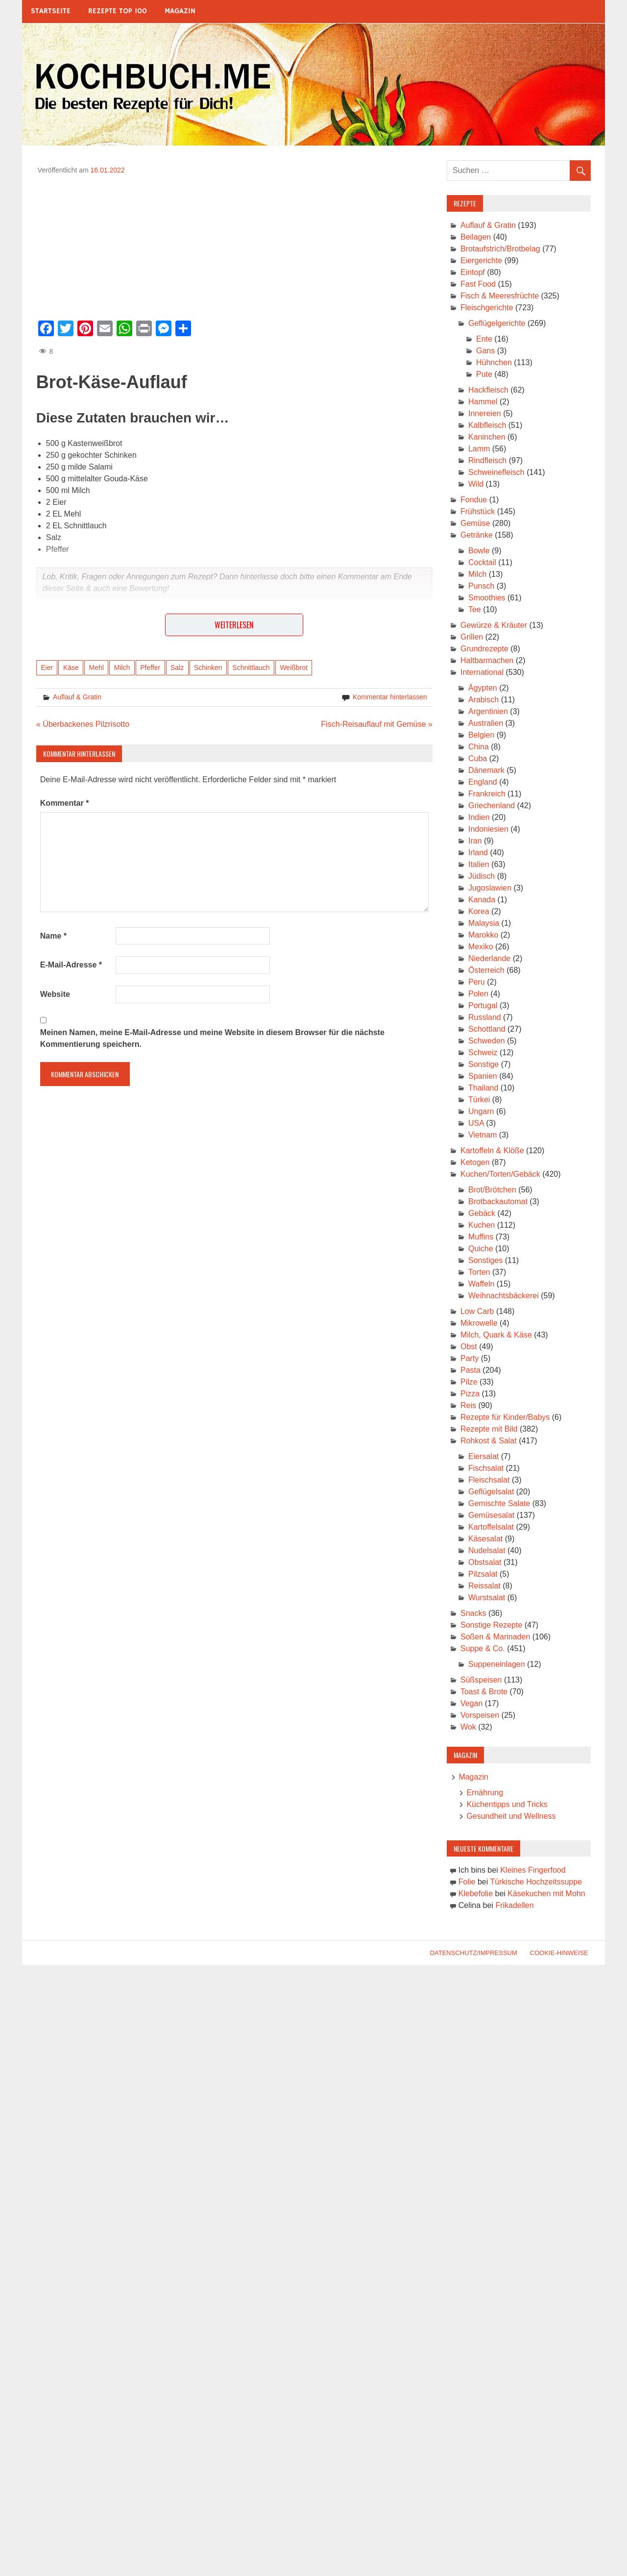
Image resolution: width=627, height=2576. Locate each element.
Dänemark (486, 770)
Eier (47, 667)
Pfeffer (150, 667)
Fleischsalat (488, 1480)
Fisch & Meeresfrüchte (499, 296)
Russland (484, 1017)
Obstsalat (485, 1562)
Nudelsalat (487, 1550)
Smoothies (487, 598)
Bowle (479, 550)
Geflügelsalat (491, 1491)
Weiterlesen (234, 625)
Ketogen (475, 1162)
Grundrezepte (484, 648)
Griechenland (491, 805)
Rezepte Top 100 (117, 11)
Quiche (480, 1248)
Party (469, 1358)
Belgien (481, 735)
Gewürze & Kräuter (493, 625)
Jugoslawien (489, 888)
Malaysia (483, 923)
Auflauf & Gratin (77, 697)
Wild (475, 484)
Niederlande (489, 958)
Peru (476, 982)
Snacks (473, 1613)
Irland (478, 852)
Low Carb (477, 1311)
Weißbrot (294, 667)
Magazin (180, 11)
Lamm (479, 449)
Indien (479, 817)
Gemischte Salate (499, 1503)
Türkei (479, 1099)
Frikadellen (514, 1905)
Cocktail (482, 562)
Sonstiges (485, 1260)
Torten (479, 1272)
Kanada (481, 899)
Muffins (480, 1237)
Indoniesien (488, 829)
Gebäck (481, 1213)
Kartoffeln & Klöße (492, 1150)
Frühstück (477, 511)
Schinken (208, 667)
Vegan (471, 1703)
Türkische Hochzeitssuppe (536, 1882)
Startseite (51, 11)
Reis (468, 1405)
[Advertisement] (234, 244)
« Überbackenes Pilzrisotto (82, 724)
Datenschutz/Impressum (473, 1953)
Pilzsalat (483, 1574)
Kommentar (64, 803)
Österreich (486, 970)
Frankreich (487, 794)
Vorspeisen (479, 1715)
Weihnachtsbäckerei (503, 1295)
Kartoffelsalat (491, 1527)
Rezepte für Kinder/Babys (505, 1417)
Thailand (483, 1088)
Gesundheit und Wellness (510, 1816)
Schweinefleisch (496, 472)
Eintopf (472, 272)
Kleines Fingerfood (532, 1870)
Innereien (484, 413)
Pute (484, 374)
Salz (177, 667)
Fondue (473, 499)
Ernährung (484, 1792)
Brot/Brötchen (492, 1190)
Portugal (483, 1005)
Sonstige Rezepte (491, 1625)
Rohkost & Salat (488, 1441)
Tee (474, 609)
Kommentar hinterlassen (390, 697)
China (478, 747)
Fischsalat (486, 1468)
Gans (485, 351)
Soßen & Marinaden (495, 1637)
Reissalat (484, 1586)
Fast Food (478, 284)
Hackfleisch (488, 390)
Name (53, 936)
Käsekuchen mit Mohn (546, 1893)
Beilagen (475, 237)
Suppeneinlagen (496, 1664)
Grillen (471, 637)
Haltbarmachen (487, 660)
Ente (484, 339)
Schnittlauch (250, 667)
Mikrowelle (479, 1323)
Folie (467, 1882)
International (482, 672)
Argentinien (488, 711)
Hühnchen (494, 362)
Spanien (482, 1076)
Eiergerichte (481, 260)
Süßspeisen (481, 1680)
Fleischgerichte (486, 307)
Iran (475, 841)
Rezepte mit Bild (489, 1429)
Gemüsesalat (491, 1515)
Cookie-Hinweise (559, 1953)
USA (476, 1123)
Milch (122, 667)
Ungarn (481, 1111)
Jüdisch (481, 876)
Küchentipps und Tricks (506, 1804)
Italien (478, 864)
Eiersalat (483, 1456)
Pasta (470, 1370)
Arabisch (483, 699)
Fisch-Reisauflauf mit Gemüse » (377, 724)
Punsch (481, 586)
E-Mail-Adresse (71, 965)
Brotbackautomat (498, 1201)
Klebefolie (475, 1893)
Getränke (476, 535)
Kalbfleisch (487, 425)
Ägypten (482, 688)
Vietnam (482, 1135)
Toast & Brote (483, 1691)
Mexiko (480, 946)
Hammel (483, 401)
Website (55, 994)
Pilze (469, 1382)
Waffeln (481, 1284)
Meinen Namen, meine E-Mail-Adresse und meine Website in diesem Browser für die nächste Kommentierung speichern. (212, 1038)
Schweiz (483, 1052)
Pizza (470, 1393)
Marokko (483, 935)
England (482, 782)
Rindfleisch (487, 460)
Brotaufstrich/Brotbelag (500, 249)
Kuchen (481, 1225)
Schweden (486, 1041)
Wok (468, 1727)
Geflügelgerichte (497, 323)
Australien (485, 723)
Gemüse (475, 523)
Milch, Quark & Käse (496, 1335)
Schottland (487, 1029)
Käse (71, 667)
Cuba (477, 758)
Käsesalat (485, 1539)
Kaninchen (487, 437)
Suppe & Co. (482, 1648)
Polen (478, 994)
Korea (478, 911)
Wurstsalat (486, 1597)
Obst (468, 1346)
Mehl (96, 667)
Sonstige (483, 1064)
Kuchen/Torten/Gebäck (500, 1174)
